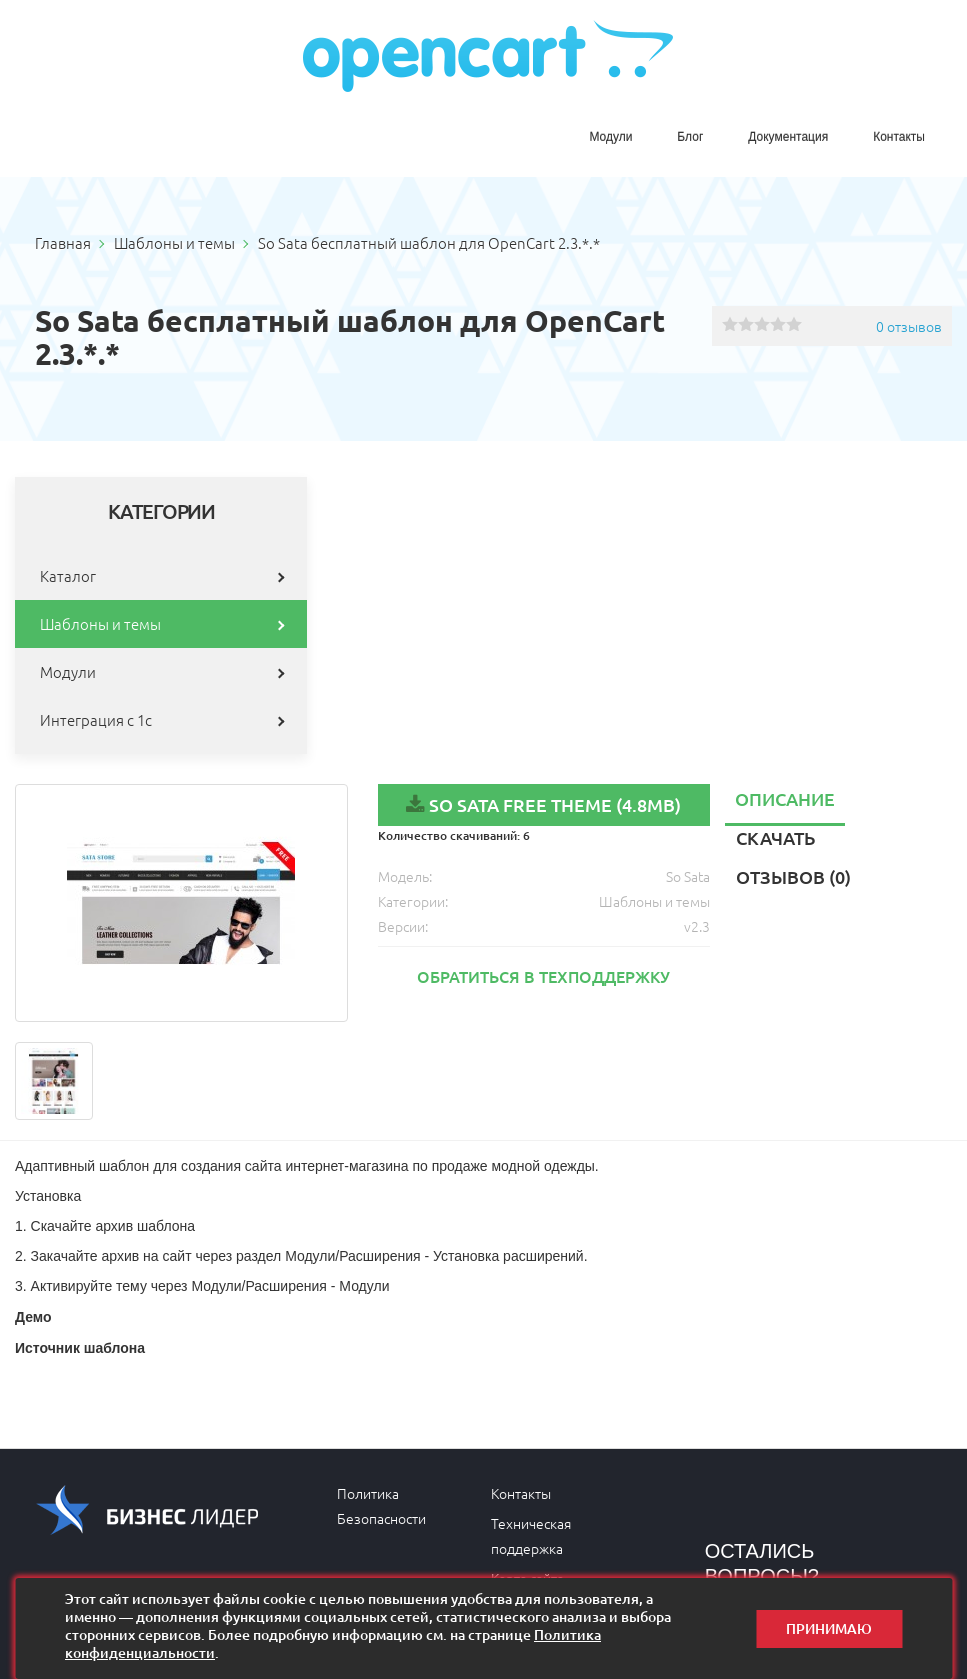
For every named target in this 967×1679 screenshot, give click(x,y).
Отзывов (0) (793, 876)
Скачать (775, 837)
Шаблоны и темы (100, 623)
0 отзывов (909, 326)
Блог (690, 137)
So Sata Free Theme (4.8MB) (555, 804)
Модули (610, 137)
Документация (788, 137)
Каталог (68, 575)
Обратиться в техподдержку (543, 976)
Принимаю (829, 1628)
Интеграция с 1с (96, 719)
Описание (785, 798)
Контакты (899, 137)
